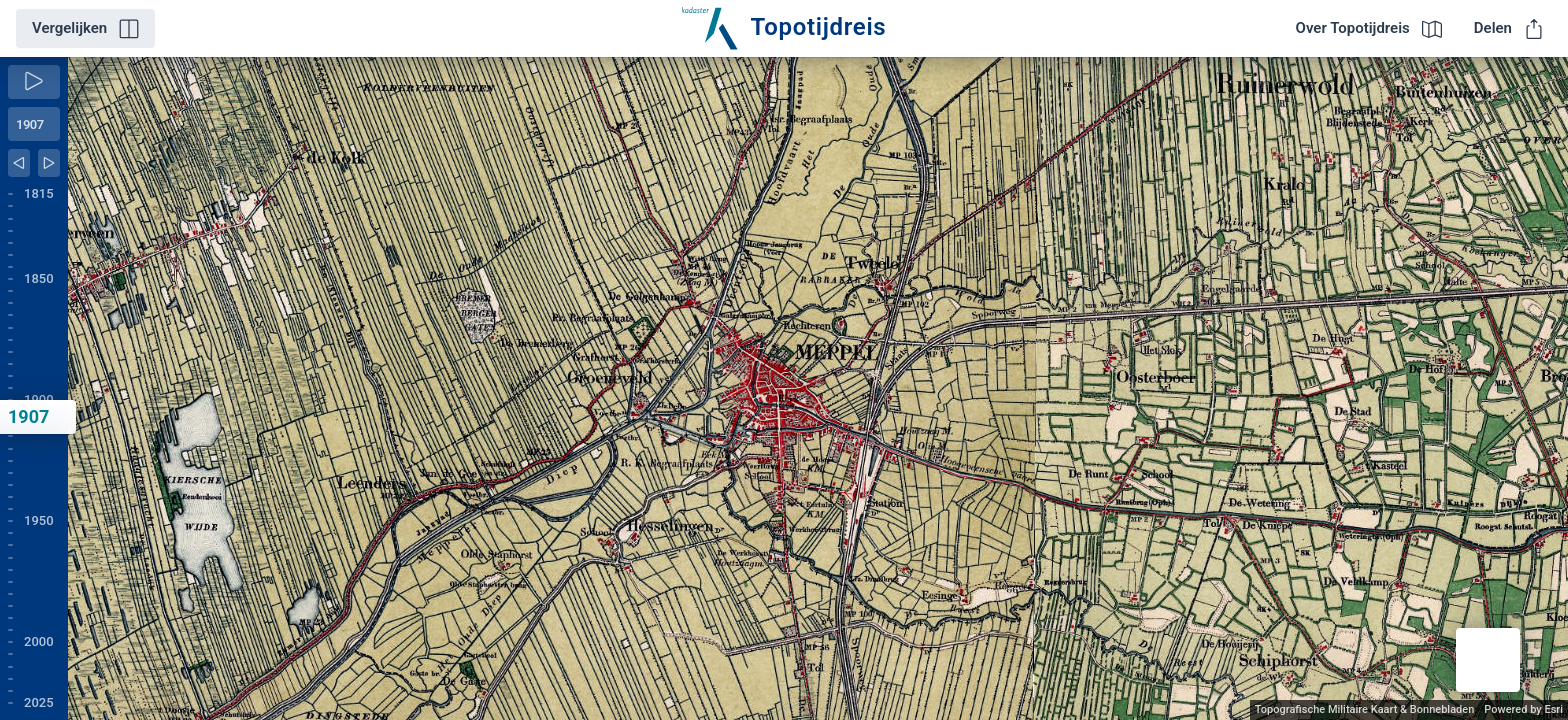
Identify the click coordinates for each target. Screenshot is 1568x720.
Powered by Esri (1523, 709)
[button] (1488, 660)
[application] (818, 388)
